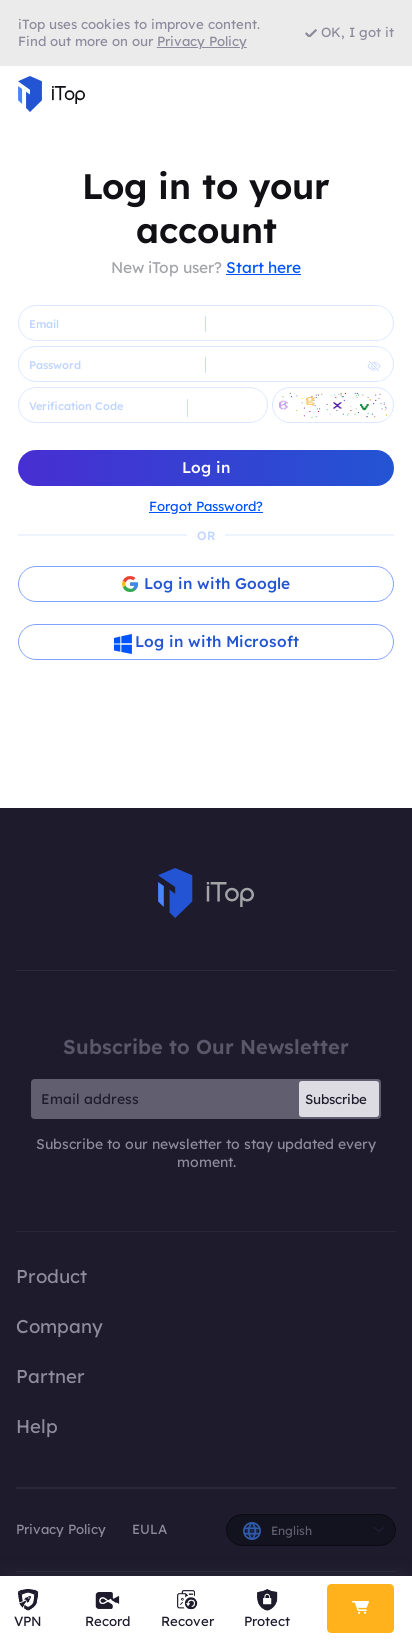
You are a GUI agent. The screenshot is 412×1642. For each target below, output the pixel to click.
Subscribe (336, 1099)
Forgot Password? (206, 506)
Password (55, 365)
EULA (149, 1529)
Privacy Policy (61, 1529)
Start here (263, 267)
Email (44, 324)
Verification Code (76, 406)
